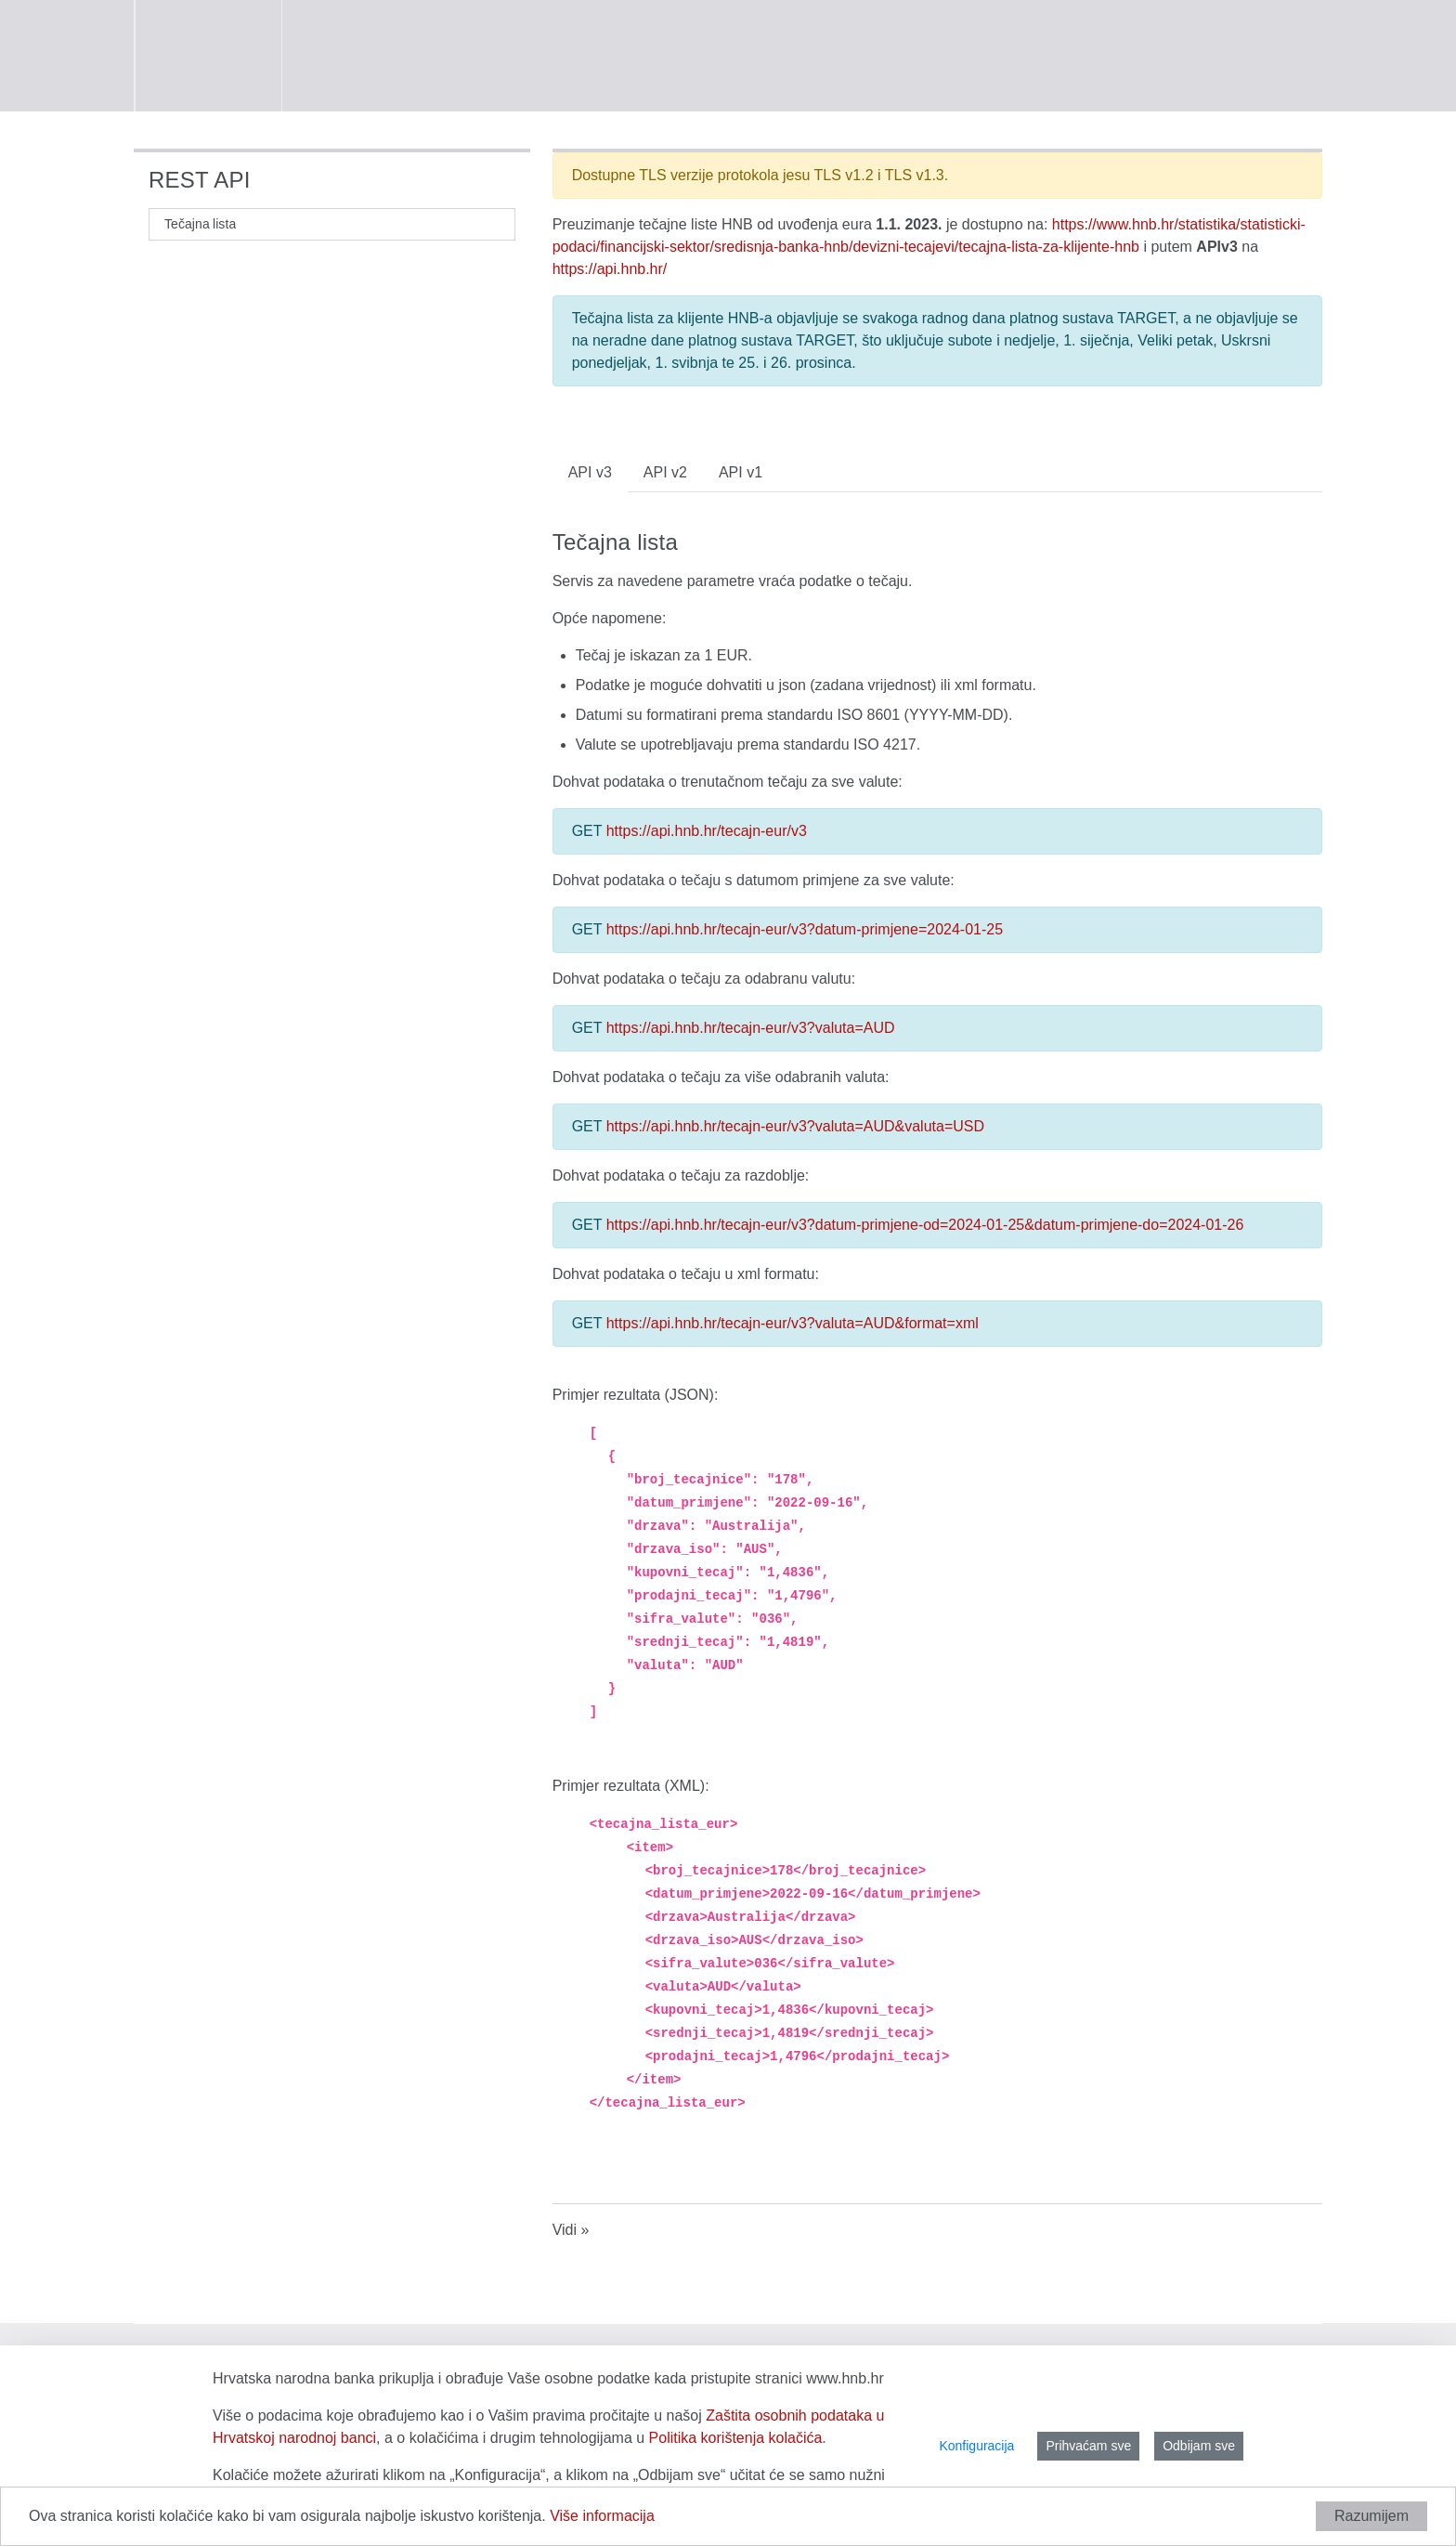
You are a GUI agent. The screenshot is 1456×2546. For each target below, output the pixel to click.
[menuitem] (196, 224)
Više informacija (602, 2516)
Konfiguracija (976, 2445)
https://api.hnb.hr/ (610, 269)
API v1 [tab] (740, 472)
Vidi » (571, 2230)
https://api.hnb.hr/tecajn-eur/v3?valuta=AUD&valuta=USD (795, 1126)
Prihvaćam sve (1088, 2445)
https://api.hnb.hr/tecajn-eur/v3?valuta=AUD (750, 1028)
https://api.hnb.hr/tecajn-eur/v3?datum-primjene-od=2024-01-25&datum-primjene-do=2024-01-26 (925, 1225)
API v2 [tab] (665, 472)
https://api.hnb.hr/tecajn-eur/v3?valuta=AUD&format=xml (792, 1323)
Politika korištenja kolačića (736, 2438)
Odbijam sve (1199, 2445)
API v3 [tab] (590, 472)
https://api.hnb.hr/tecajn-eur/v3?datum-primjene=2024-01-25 (804, 929)
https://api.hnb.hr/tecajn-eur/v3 (706, 831)
